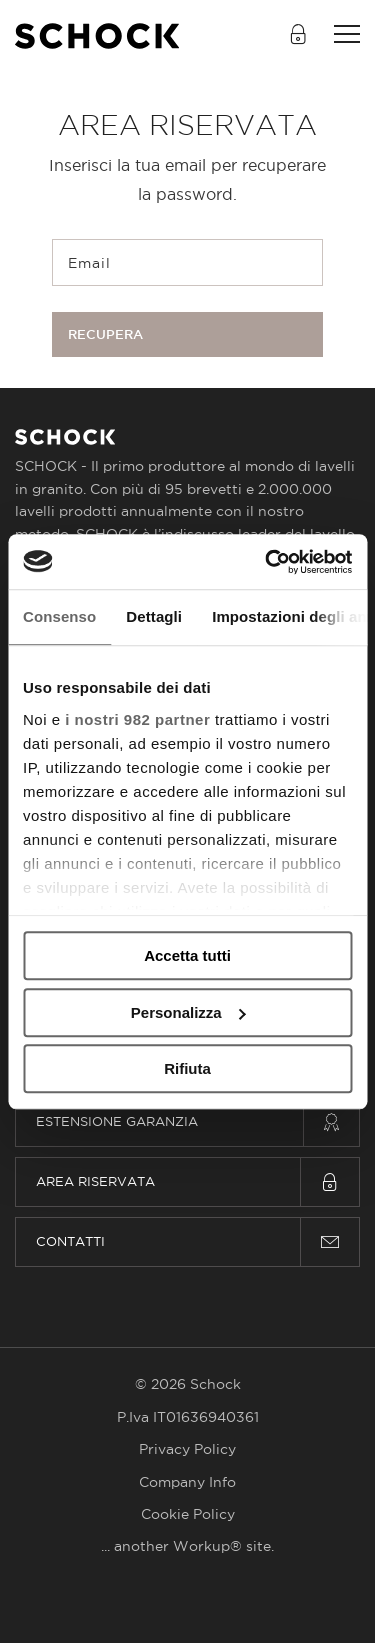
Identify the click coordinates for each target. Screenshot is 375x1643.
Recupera (105, 334)
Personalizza (188, 1012)
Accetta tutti (187, 955)
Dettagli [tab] (154, 616)
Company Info (187, 1482)
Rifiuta (187, 1068)
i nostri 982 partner (137, 719)
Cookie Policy (188, 1514)
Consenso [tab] (59, 616)
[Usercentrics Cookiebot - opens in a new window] (267, 562)
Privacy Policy (187, 1449)
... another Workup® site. (187, 1546)
